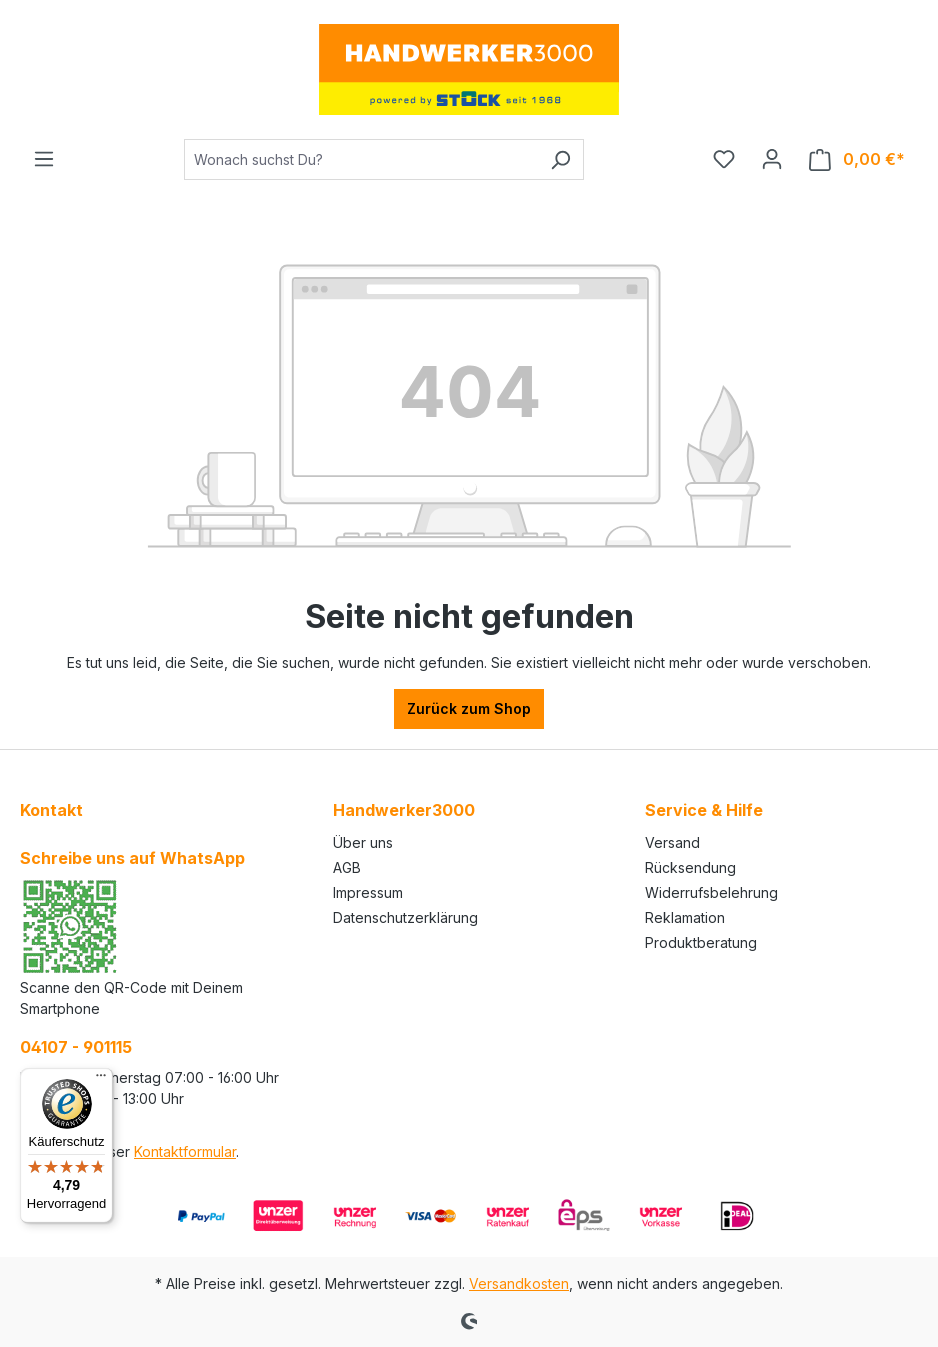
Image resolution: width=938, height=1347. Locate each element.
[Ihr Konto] (772, 159)
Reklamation (685, 917)
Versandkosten (519, 1283)
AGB (347, 867)
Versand (672, 842)
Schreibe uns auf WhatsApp (132, 858)
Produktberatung (701, 942)
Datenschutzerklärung (405, 917)
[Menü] (44, 159)
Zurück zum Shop (469, 708)
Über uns (363, 842)
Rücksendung (690, 867)
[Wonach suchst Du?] (361, 159)
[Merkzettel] (724, 159)
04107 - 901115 (76, 1047)
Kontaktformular (185, 1151)
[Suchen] (560, 159)
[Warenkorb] (857, 159)
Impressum (368, 892)
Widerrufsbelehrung (711, 892)
